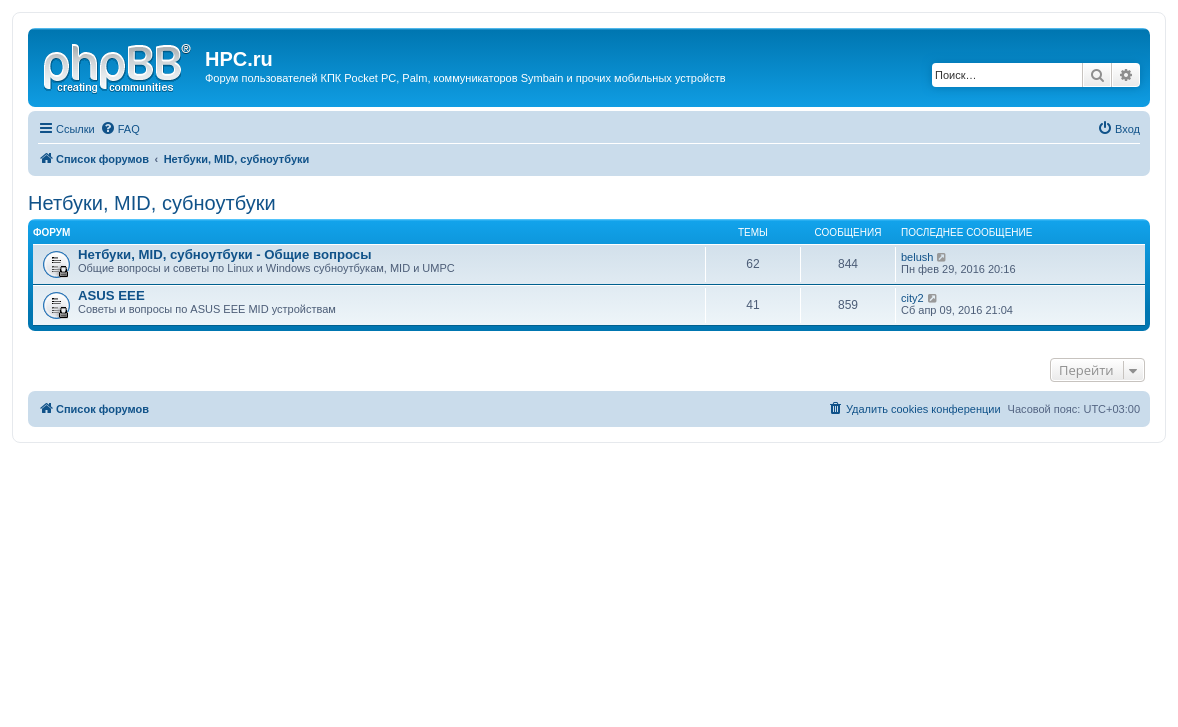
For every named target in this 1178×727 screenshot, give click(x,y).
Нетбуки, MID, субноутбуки (152, 203)
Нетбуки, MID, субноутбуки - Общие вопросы (224, 254)
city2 (912, 298)
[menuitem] (120, 129)
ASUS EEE (111, 295)
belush (917, 257)
